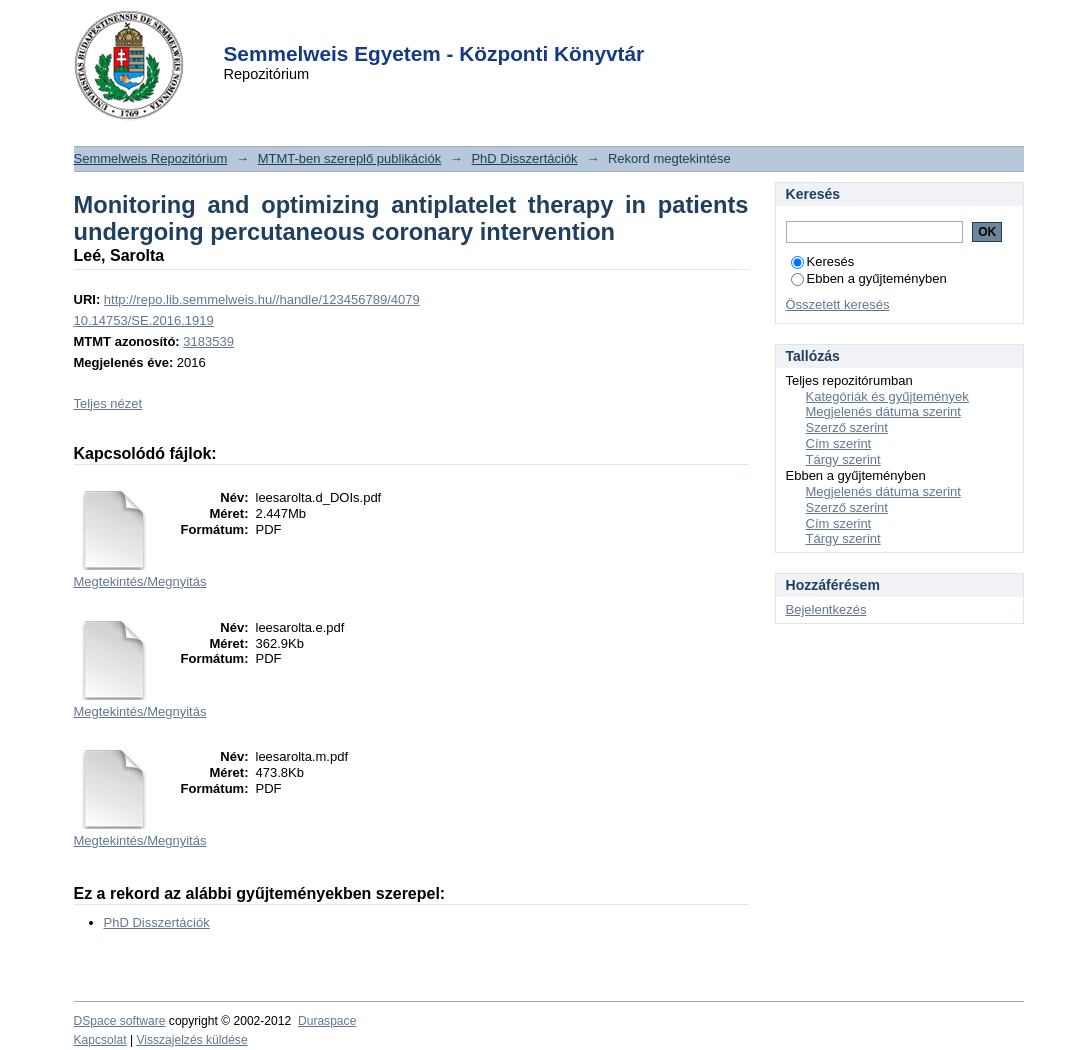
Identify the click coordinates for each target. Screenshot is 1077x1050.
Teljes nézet (108, 403)
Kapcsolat (100, 1040)
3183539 (208, 341)
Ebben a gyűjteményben (869, 278)
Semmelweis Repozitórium (151, 158)
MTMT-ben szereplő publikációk (350, 158)
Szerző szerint (847, 427)
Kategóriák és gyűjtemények (887, 396)
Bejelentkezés (826, 609)
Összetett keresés (838, 304)
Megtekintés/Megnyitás (140, 581)
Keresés (823, 261)
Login (503, 28)
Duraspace (327, 1021)
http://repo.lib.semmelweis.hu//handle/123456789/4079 (262, 299)
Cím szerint (839, 443)
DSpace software (120, 1021)
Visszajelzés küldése (191, 1040)
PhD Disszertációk (524, 158)
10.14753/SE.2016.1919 (144, 320)
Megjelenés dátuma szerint (883, 411)
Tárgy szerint (843, 459)
